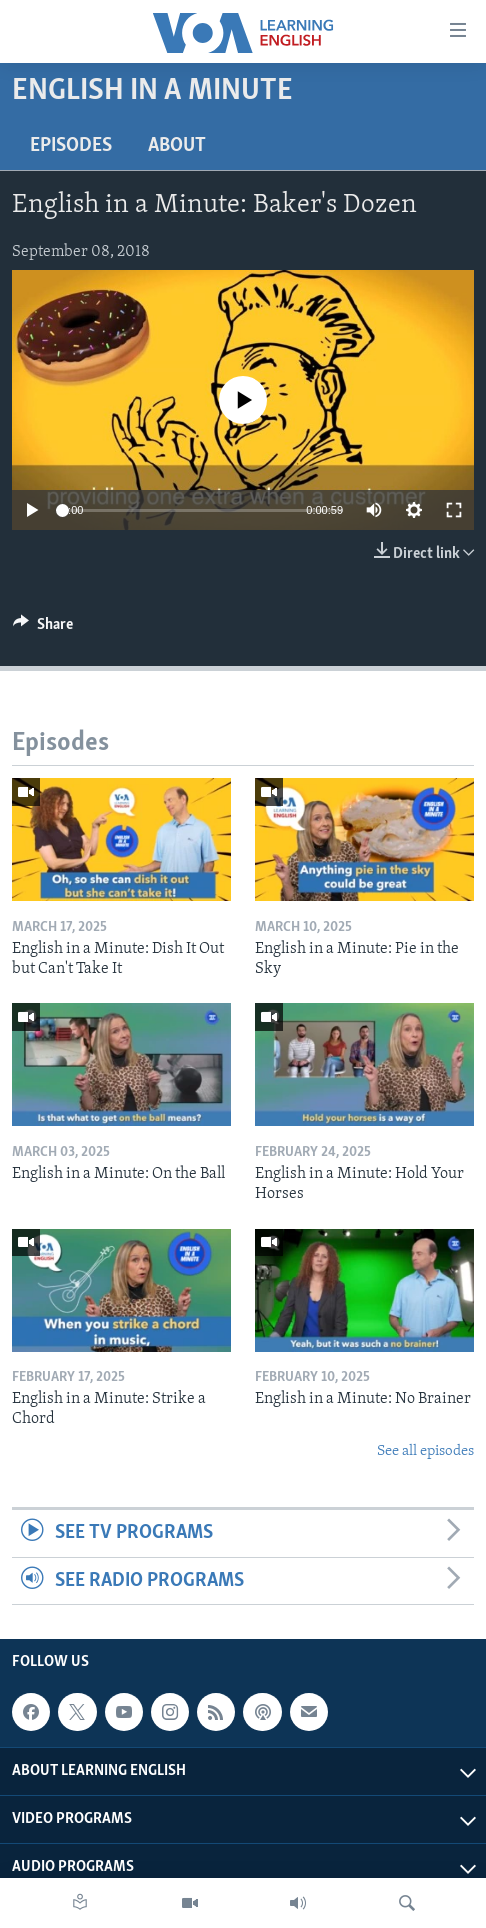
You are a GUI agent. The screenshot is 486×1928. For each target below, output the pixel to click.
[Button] (43, 629)
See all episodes (425, 1451)
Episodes (71, 146)
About (177, 146)
